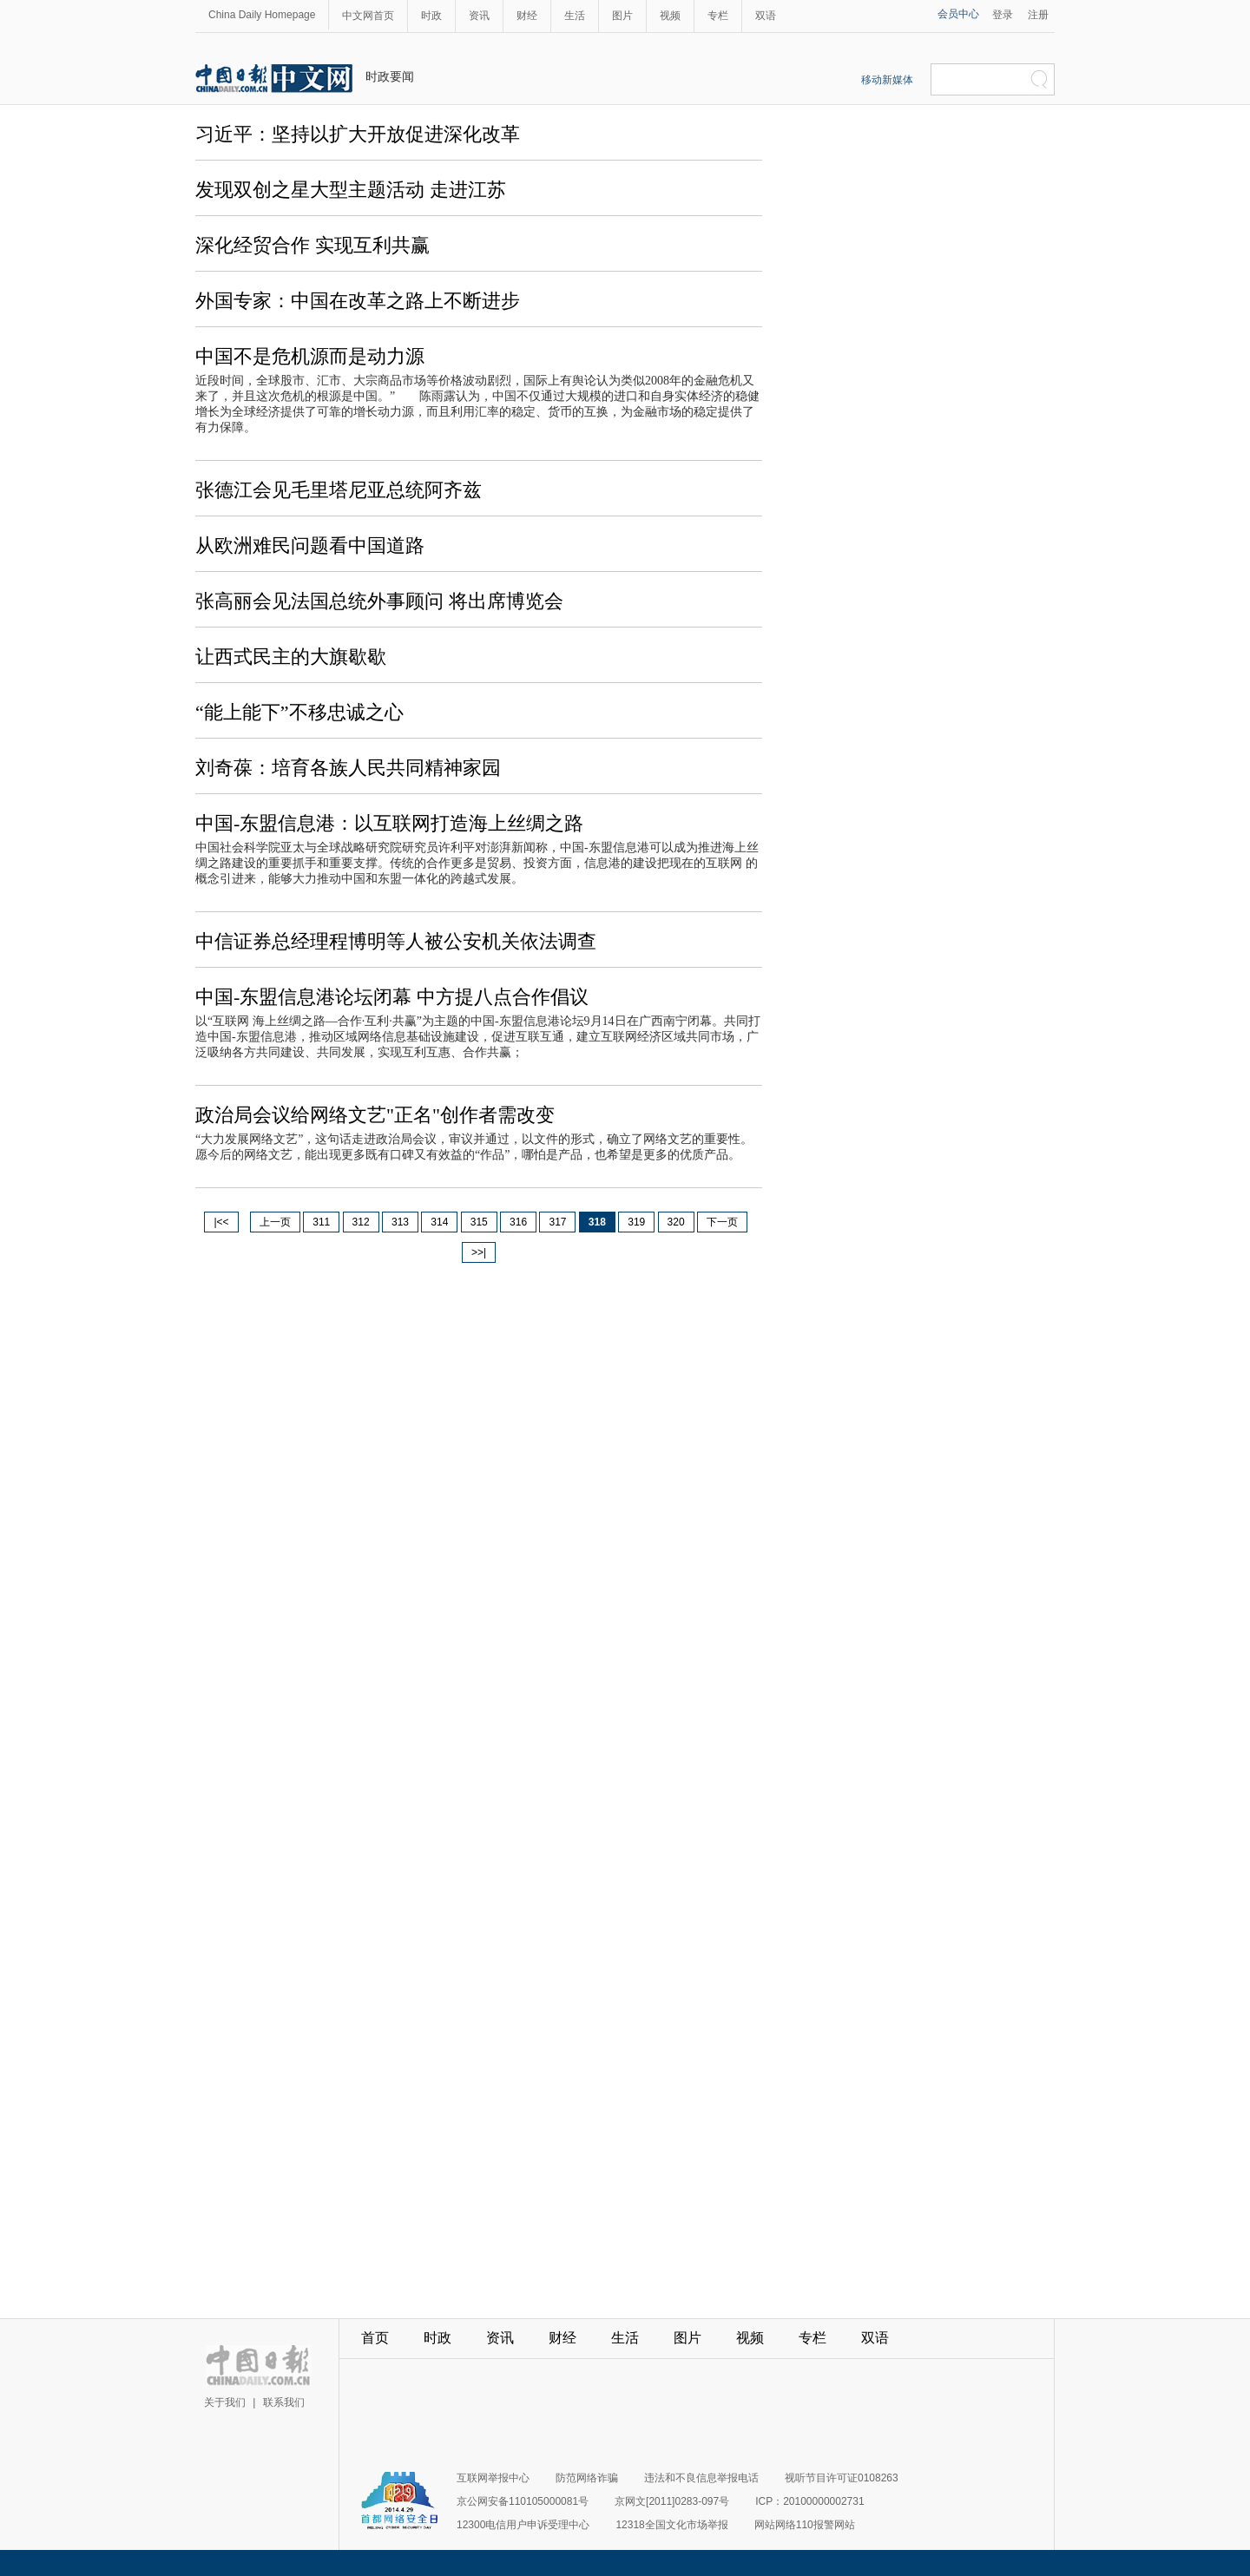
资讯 (479, 16)
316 (518, 1222)
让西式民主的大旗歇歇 (290, 656)
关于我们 (225, 2402)
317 (557, 1222)
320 (676, 1222)
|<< (221, 1222)
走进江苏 (468, 189)
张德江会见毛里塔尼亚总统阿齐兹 (338, 490)
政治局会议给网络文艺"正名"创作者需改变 (375, 1115)
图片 (622, 16)
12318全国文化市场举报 (671, 2525)
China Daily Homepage (261, 15)
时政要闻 (389, 76)
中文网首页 (368, 16)
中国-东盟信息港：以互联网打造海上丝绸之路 (389, 823)
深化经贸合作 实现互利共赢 (312, 245)
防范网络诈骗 (587, 2478)
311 (321, 1222)
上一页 (275, 1222)
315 (479, 1222)
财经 (526, 16)
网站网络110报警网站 (804, 2525)
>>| (478, 1252)
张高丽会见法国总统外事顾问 (322, 601)
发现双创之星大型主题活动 (312, 189)
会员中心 (958, 14)
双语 (765, 16)
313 (400, 1222)
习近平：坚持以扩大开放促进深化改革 (357, 134)
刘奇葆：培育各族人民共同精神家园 (348, 768)
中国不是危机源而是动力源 (309, 356)
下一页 (722, 1222)
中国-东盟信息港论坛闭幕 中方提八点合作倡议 (392, 997)
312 (361, 1222)
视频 (670, 16)
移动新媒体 (887, 80)
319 (636, 1222)
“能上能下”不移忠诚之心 (299, 712)
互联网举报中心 (493, 2478)
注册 (1038, 15)
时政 (431, 16)
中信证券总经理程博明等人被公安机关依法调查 (395, 941)
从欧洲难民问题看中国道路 (309, 545)
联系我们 (284, 2402)
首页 (375, 2337)
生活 (574, 16)
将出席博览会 (506, 601)
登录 (1002, 15)
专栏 (717, 16)
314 (439, 1222)
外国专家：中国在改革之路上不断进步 (357, 301)
